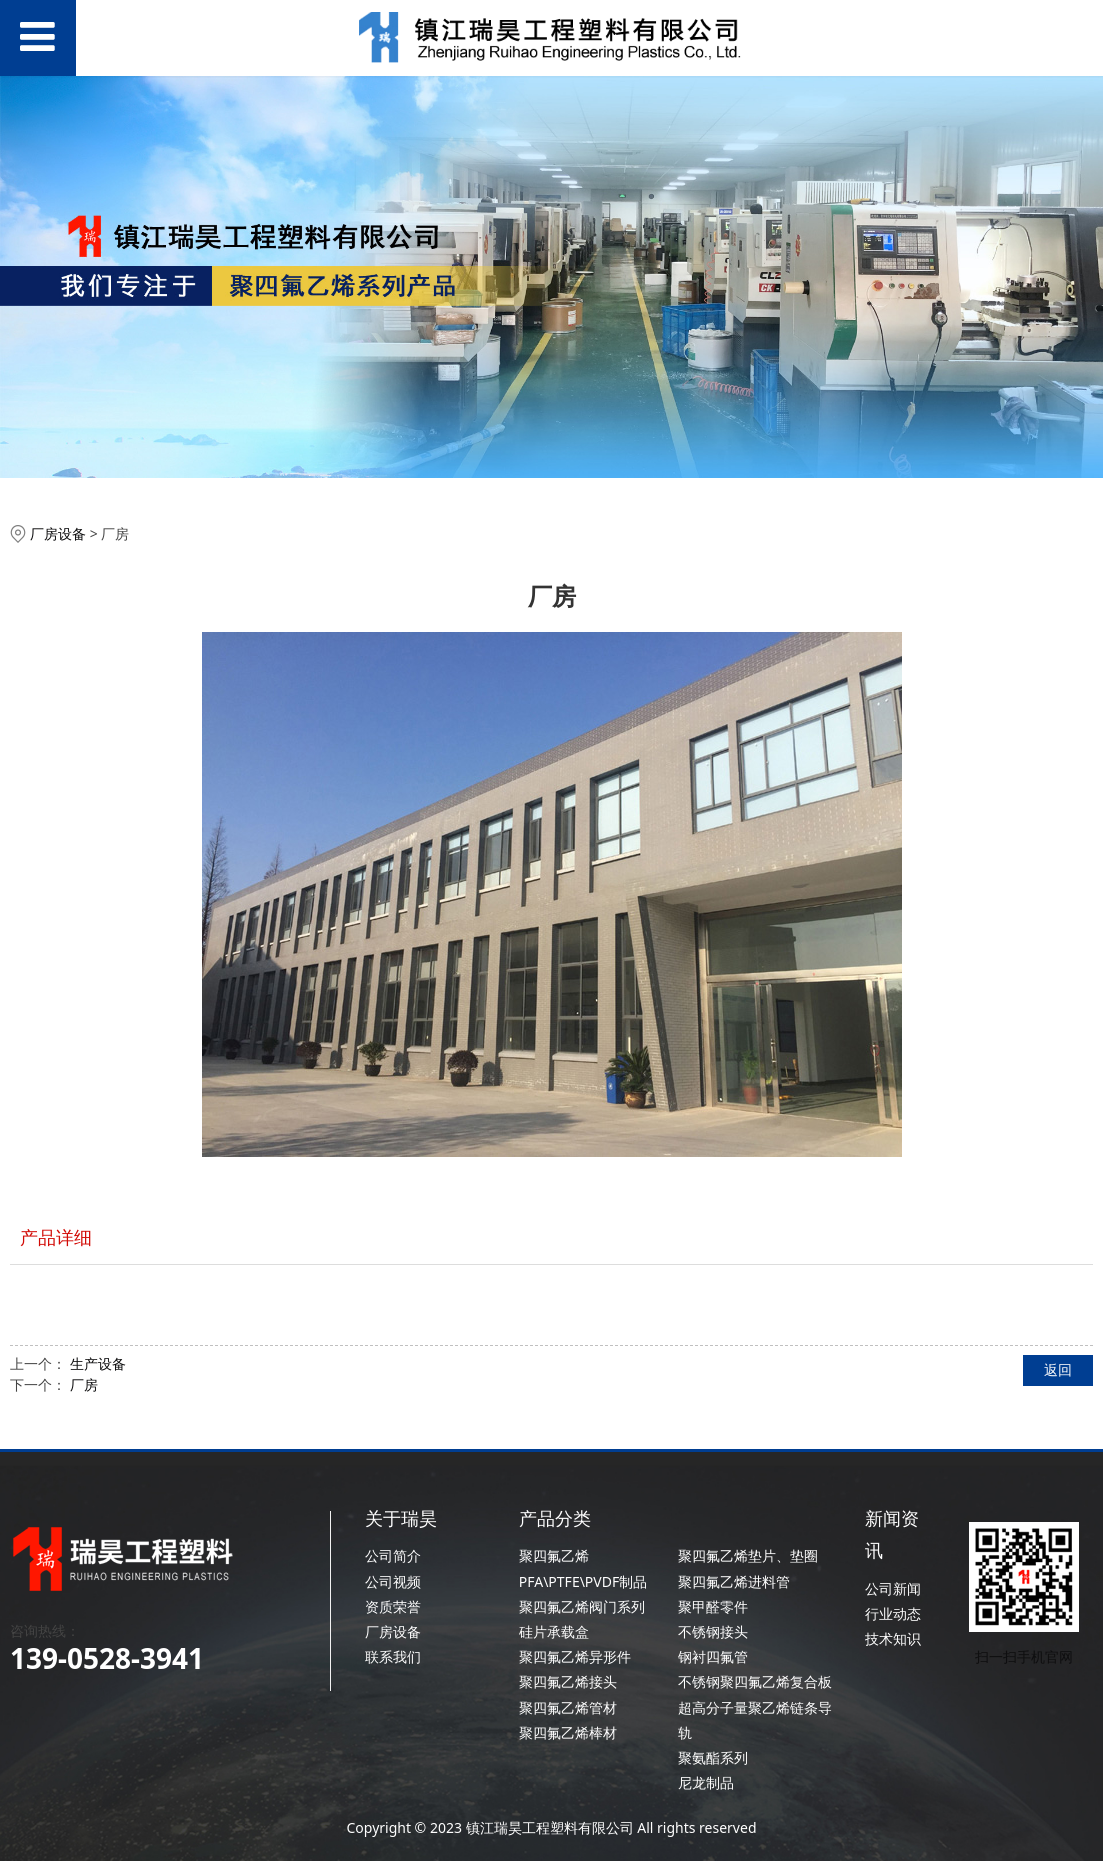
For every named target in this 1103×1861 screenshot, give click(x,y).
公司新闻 (893, 1588)
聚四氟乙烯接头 (568, 1681)
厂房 (84, 1384)
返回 (1058, 1369)
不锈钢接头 (713, 1631)
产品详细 (56, 1237)
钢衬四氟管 (713, 1656)
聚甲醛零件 (713, 1606)
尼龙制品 (706, 1782)
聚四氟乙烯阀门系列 (582, 1606)
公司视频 (393, 1581)
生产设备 (98, 1363)
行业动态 (893, 1613)
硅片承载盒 (554, 1631)
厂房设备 (58, 533)
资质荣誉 (393, 1606)
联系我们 (393, 1656)
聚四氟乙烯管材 (568, 1707)
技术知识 (893, 1638)
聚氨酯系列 (713, 1757)
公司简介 (393, 1555)
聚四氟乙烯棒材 (568, 1732)
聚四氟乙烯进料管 (734, 1581)
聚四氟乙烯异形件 (575, 1656)
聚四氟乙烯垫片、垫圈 (748, 1555)
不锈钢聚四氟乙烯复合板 (755, 1681)
